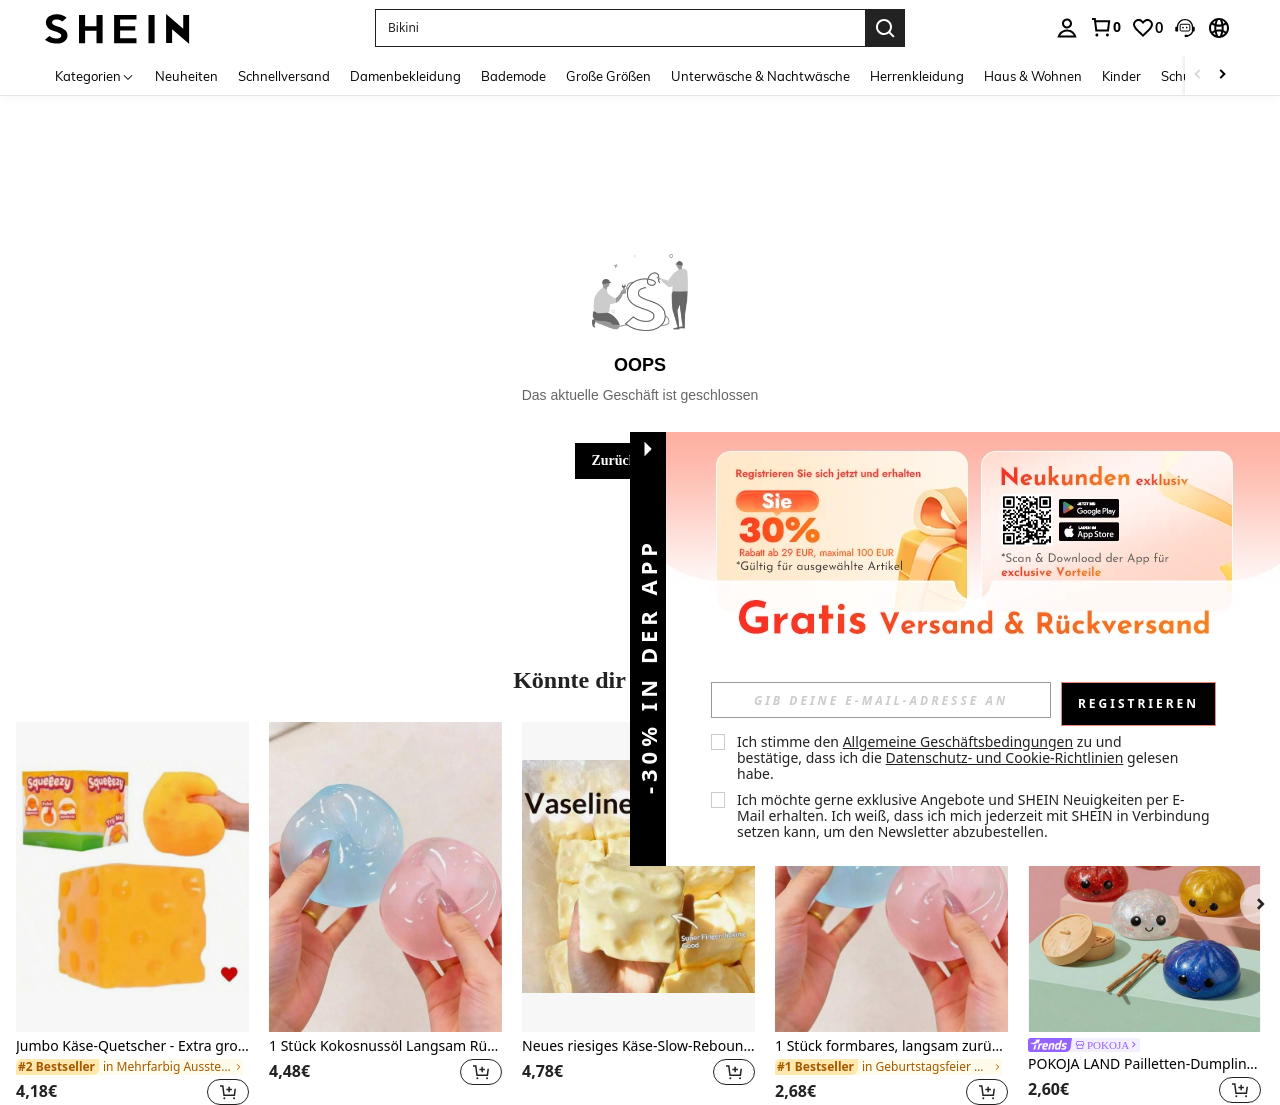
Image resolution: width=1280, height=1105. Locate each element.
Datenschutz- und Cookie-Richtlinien (1005, 757)
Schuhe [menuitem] (1183, 76)
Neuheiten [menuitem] (186, 76)
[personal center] (1067, 28)
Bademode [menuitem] (513, 76)
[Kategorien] (95, 75)
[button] (1185, 28)
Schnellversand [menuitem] (284, 76)
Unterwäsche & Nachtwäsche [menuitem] (760, 76)
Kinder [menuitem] (1121, 76)
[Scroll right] (1222, 75)
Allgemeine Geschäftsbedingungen (958, 741)
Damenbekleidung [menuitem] (405, 76)
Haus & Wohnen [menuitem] (1033, 76)
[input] (881, 700)
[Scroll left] (1198, 75)
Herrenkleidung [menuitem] (917, 76)
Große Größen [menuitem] (608, 76)
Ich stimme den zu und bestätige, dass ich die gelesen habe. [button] (959, 757)
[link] (1105, 27)
